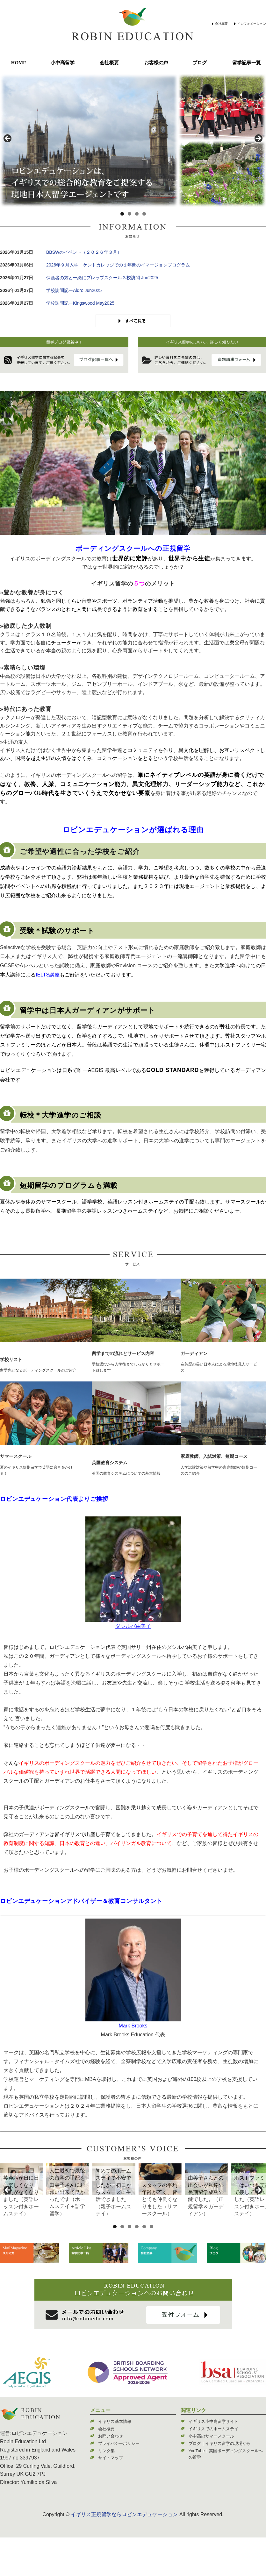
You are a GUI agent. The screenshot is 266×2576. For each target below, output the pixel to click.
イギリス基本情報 (114, 2460)
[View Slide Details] (48, 2198)
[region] (133, 140)
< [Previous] (8, 139)
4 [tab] (144, 214)
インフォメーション (251, 23)
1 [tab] (122, 214)
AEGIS (96, 1070)
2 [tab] (129, 214)
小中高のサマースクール (211, 2474)
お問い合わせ (110, 2474)
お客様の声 (156, 62)
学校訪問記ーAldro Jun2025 (74, 290)
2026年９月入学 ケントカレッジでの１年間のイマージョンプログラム (118, 264)
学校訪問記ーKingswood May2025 (80, 303)
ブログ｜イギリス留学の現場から (220, 2482)
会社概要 (221, 23)
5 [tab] (144, 2265)
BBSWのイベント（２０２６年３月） (84, 252)
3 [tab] (137, 214)
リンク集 (106, 2489)
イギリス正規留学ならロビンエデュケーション (124, 2553)
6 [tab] (151, 2265)
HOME (18, 62)
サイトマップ (110, 2496)
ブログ (199, 62)
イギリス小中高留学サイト (213, 2460)
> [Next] (258, 139)
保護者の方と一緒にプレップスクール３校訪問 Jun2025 (102, 277)
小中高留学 (63, 62)
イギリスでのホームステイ (213, 2467)
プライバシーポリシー (119, 2482)
